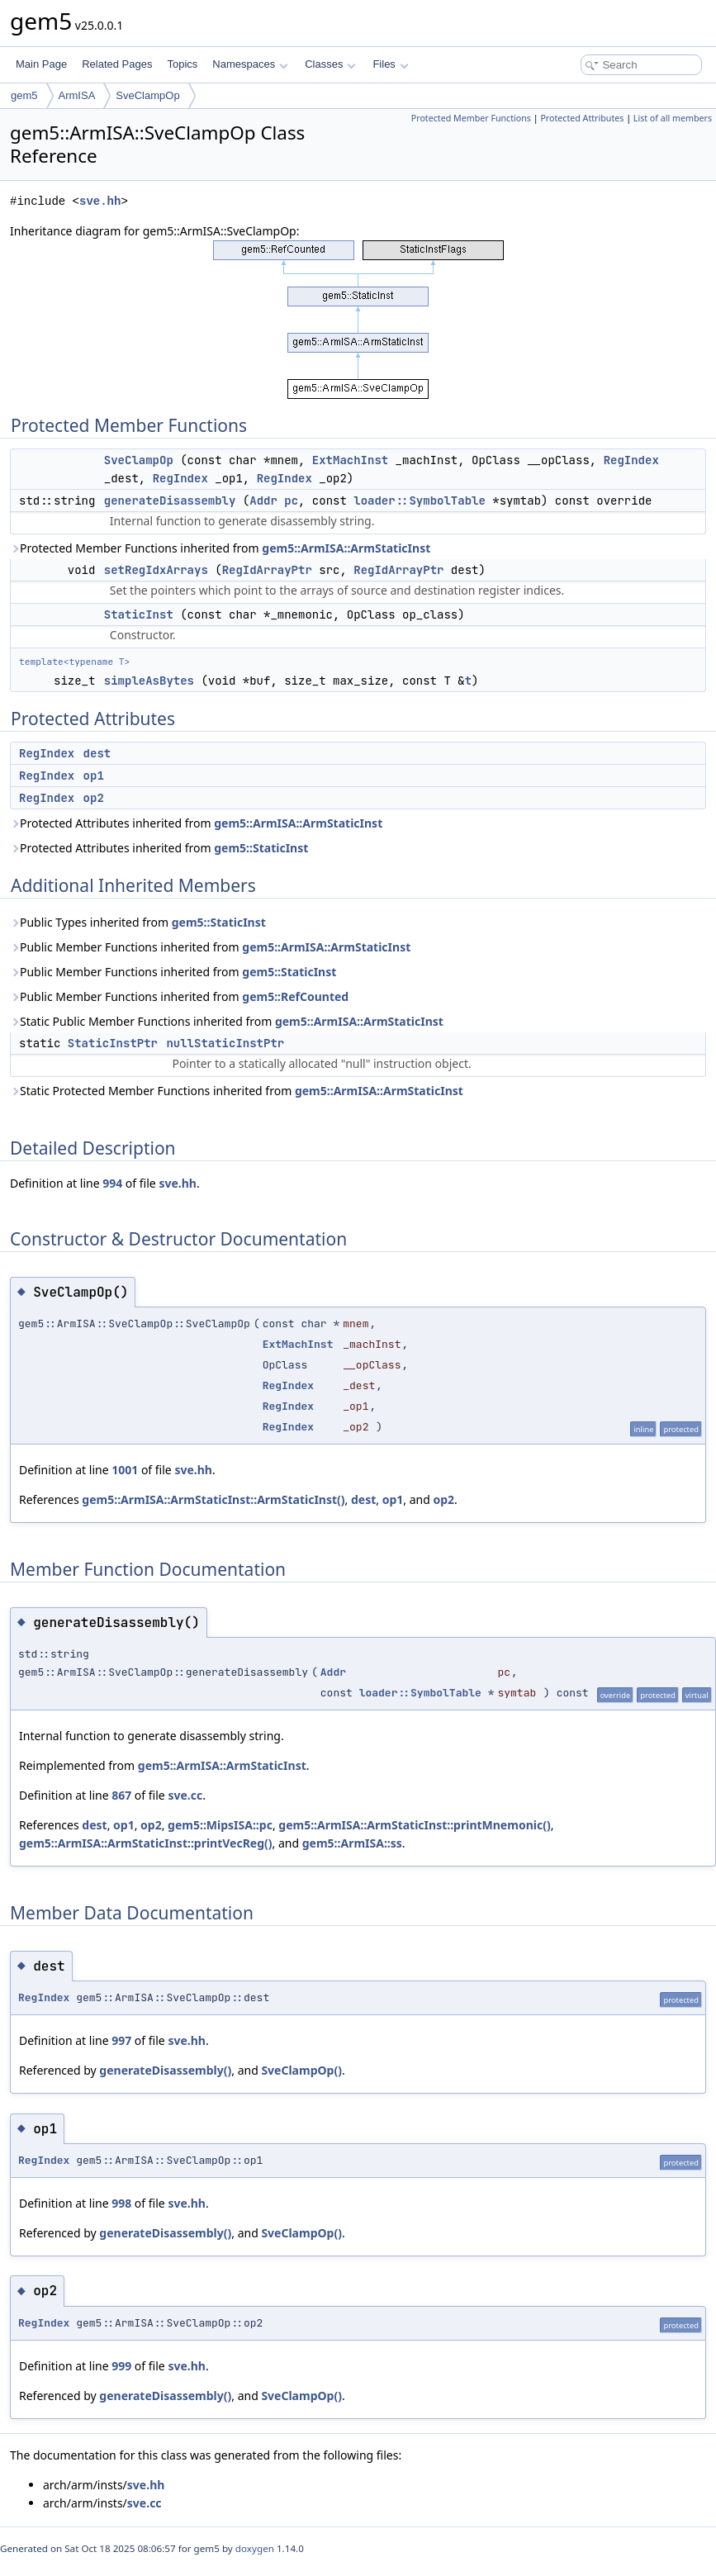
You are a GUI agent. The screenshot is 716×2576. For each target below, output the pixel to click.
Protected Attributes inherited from (196, 823)
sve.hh (100, 201)
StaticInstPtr (113, 1043)
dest (97, 753)
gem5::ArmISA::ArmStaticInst (346, 548)
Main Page (41, 64)
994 (112, 1183)
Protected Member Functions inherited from (220, 548)
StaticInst (138, 614)
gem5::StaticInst (261, 848)
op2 (93, 797)
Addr (263, 500)
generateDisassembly (170, 500)
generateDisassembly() (165, 2070)
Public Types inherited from (138, 922)
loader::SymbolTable (419, 500)
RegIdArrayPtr (267, 569)
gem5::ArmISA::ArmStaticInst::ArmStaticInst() (213, 1499)
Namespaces (249, 64)
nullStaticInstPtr (225, 1043)
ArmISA (77, 95)
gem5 (24, 95)
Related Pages (117, 64)
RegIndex (631, 460)
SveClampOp (147, 95)
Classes (330, 64)
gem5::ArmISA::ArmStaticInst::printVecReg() (146, 1843)
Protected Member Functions (471, 118)
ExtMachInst (350, 460)
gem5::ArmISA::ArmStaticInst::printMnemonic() (414, 1825)
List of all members (672, 118)
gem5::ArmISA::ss (352, 1843)
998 (121, 2203)
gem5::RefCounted (295, 996)
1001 (124, 1470)
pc (291, 500)
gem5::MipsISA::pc (220, 1825)
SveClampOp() (301, 2070)
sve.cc (185, 1795)
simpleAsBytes (149, 680)
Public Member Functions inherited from (210, 947)
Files (390, 64)
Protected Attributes (582, 118)
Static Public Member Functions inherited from (226, 1021)
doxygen (254, 2548)
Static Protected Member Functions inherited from (236, 1090)
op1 (93, 775)
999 (121, 2366)
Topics (182, 64)
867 (121, 1795)
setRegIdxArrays (156, 569)
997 (121, 2040)
